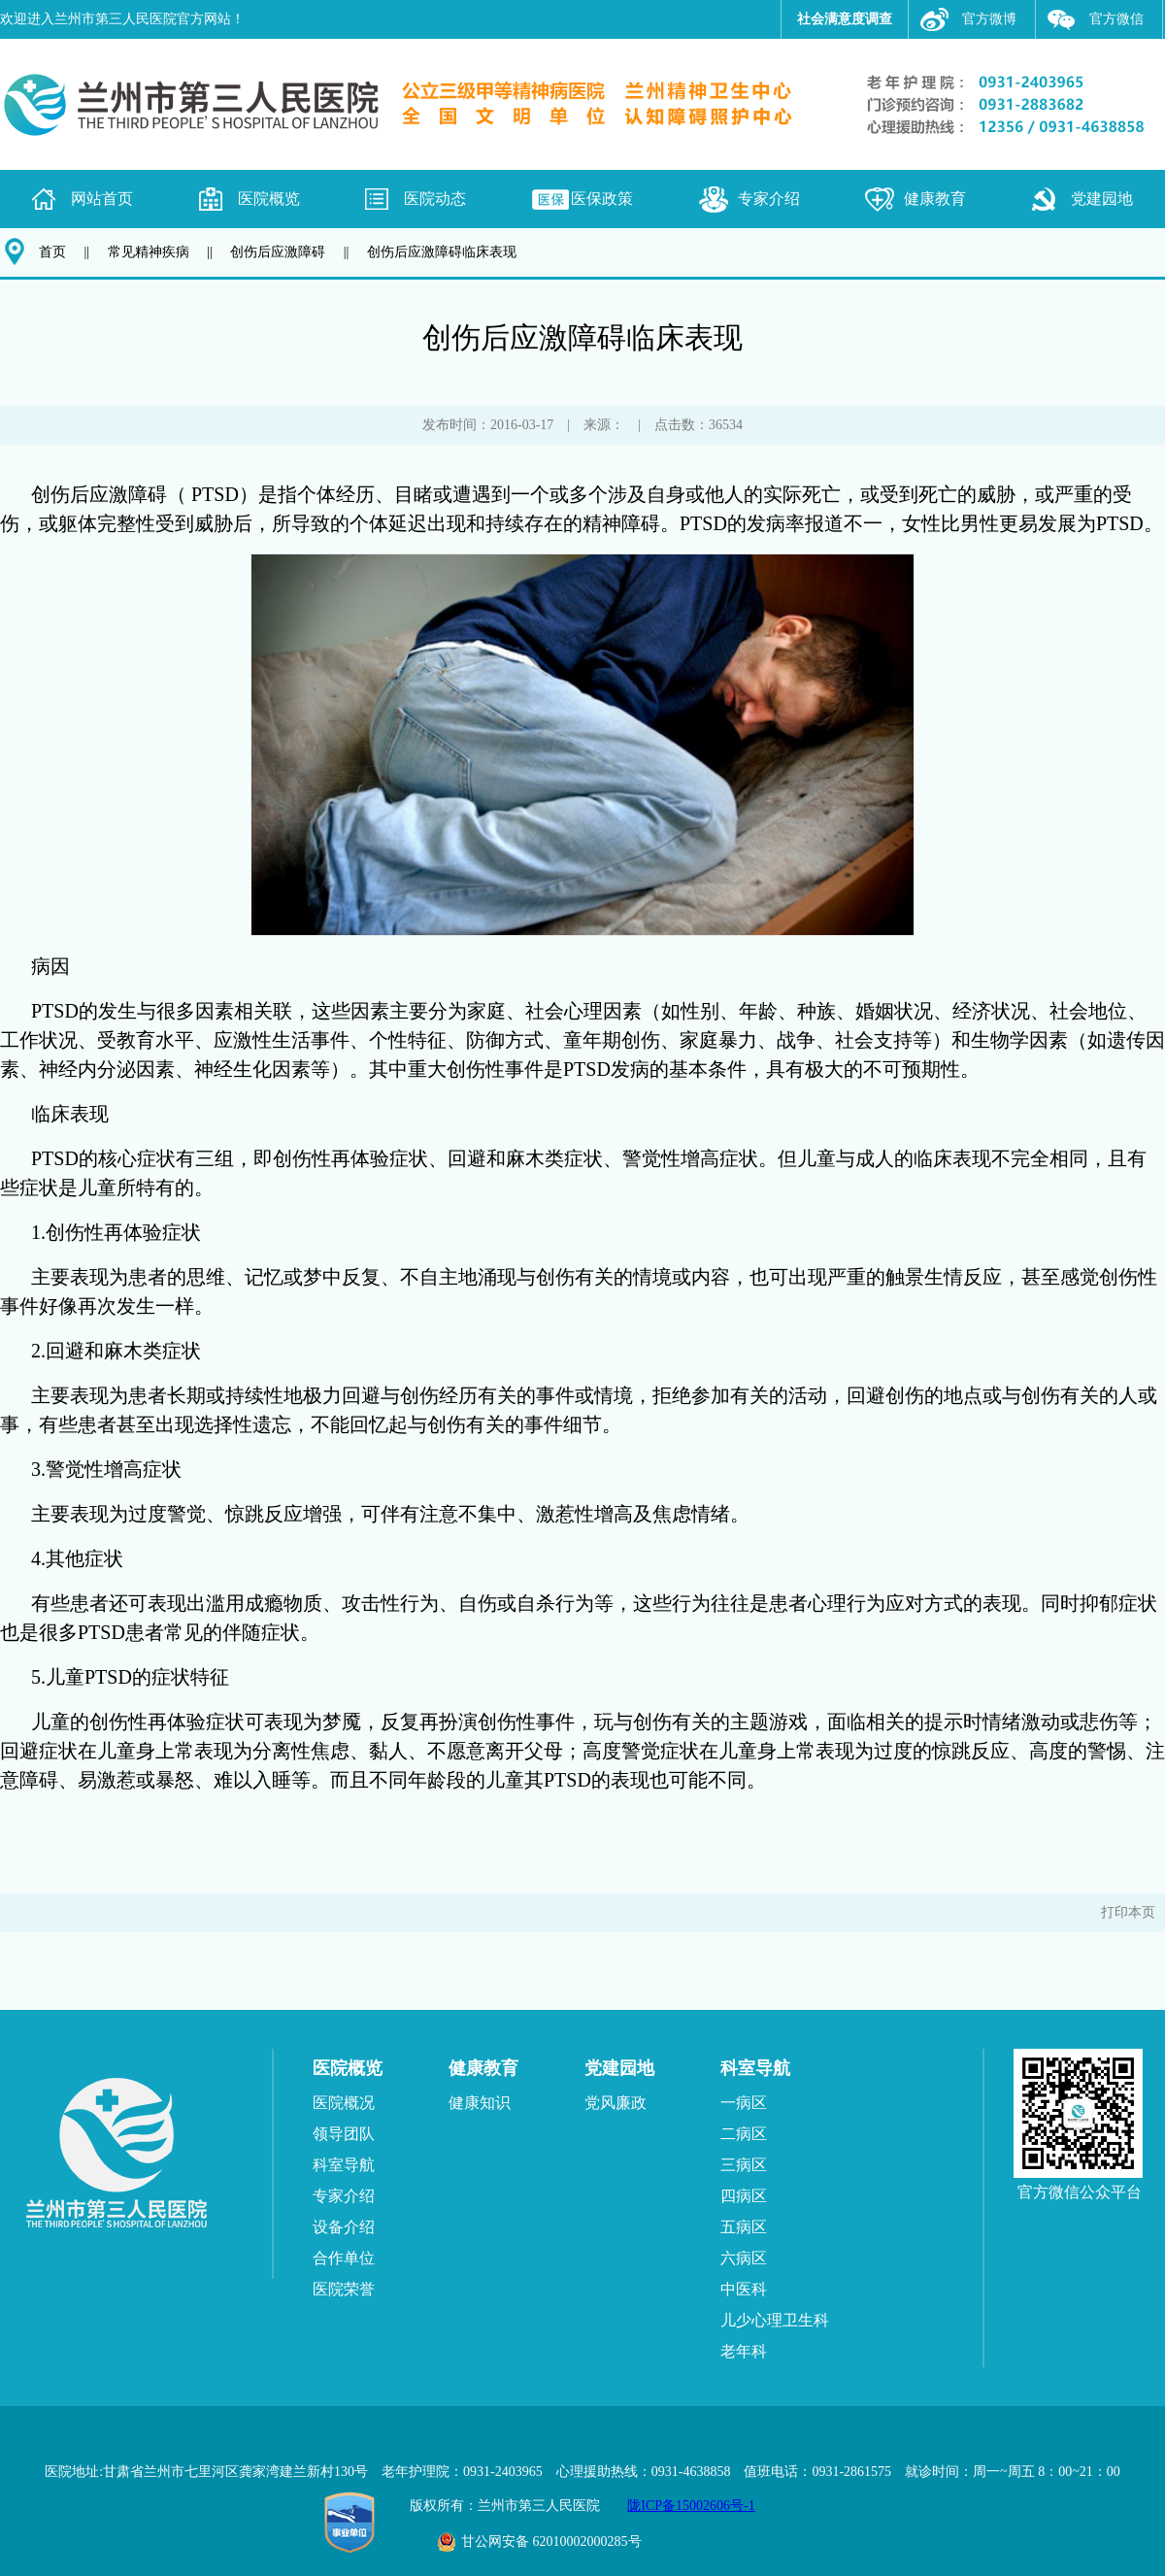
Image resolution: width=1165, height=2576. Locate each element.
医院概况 (344, 2102)
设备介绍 (344, 2227)
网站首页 (102, 198)
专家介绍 (769, 198)
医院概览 (269, 198)
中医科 (743, 2289)
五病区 (743, 2227)
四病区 (743, 2196)
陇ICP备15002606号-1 (690, 2505)
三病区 (743, 2165)
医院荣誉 (344, 2289)
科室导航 (344, 2165)
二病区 (743, 2133)
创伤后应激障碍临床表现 (441, 252)
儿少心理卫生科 (774, 2320)
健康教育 (935, 198)
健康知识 (480, 2102)
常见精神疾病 (148, 252)
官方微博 (989, 19)
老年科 (743, 2351)
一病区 (743, 2102)
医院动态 (435, 198)
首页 (52, 252)
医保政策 (602, 198)
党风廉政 (615, 2102)
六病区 (743, 2258)
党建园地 (1102, 198)
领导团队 (344, 2133)
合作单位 (344, 2258)
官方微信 (1116, 19)
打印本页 (1128, 1912)
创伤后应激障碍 (277, 252)
